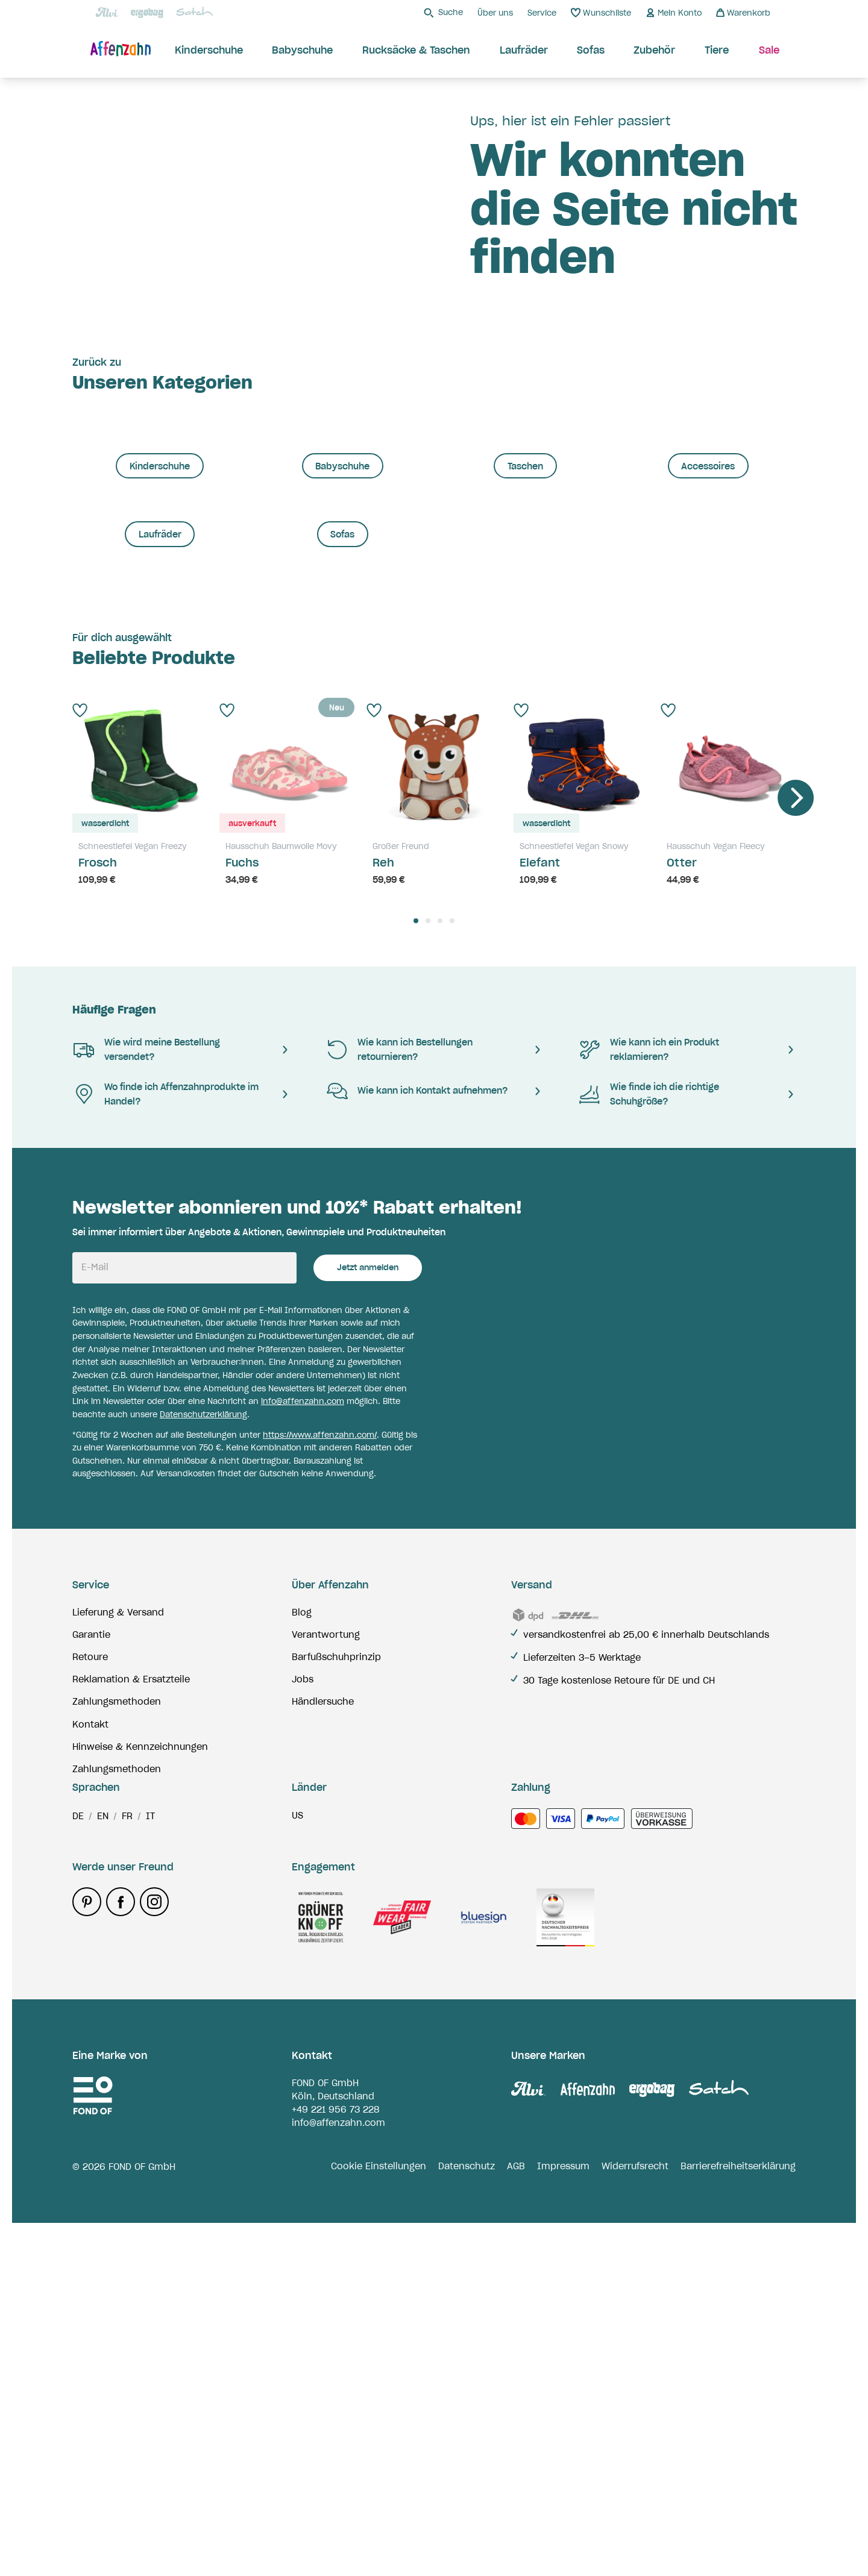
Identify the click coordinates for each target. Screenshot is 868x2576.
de (78, 2169)
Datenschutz (466, 2520)
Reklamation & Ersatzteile (131, 2006)
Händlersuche (323, 2028)
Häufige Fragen (114, 1337)
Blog (302, 1939)
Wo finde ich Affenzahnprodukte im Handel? (165, 1421)
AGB (516, 2520)
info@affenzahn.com (302, 1728)
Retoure (90, 1983)
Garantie (91, 1961)
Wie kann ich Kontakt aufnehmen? (417, 1417)
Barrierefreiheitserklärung (738, 2520)
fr (127, 2169)
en (102, 2169)
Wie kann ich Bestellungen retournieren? (399, 1376)
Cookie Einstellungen (378, 2520)
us (297, 2168)
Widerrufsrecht (635, 2520)
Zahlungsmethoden (116, 2028)
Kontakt (90, 2051)
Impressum (563, 2520)
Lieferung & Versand (118, 1939)
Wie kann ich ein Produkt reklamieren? (648, 1376)
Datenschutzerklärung (203, 1741)
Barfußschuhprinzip (336, 1983)
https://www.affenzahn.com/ (320, 1762)
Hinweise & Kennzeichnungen (140, 2073)
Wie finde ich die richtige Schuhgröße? (648, 1421)
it (150, 2169)
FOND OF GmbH (325, 2436)
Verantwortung (326, 1961)
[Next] (796, 1124)
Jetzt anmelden (367, 1595)
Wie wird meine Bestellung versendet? (146, 1376)
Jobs (302, 2006)
